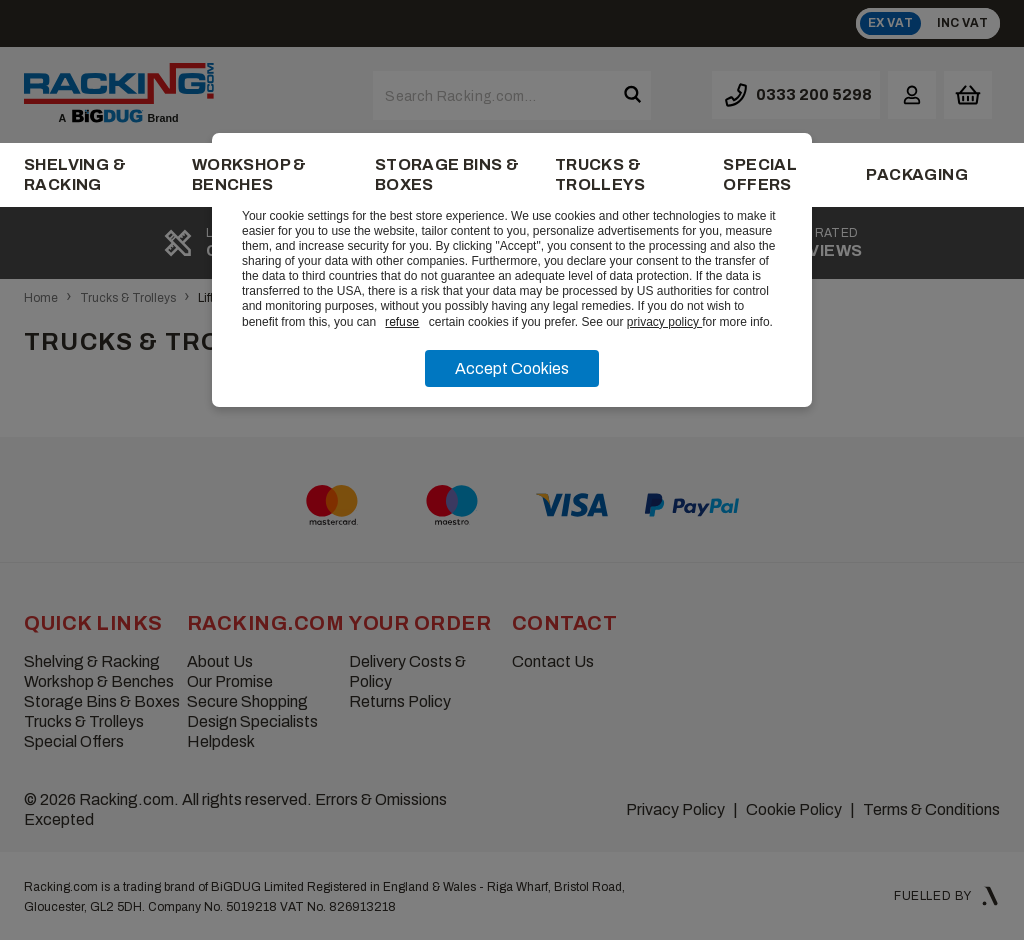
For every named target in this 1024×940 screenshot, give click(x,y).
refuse (402, 322)
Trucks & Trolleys (600, 174)
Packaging (917, 174)
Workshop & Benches (249, 174)
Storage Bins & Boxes (447, 174)
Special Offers (760, 174)
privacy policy (664, 322)
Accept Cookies (512, 368)
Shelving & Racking (75, 174)
